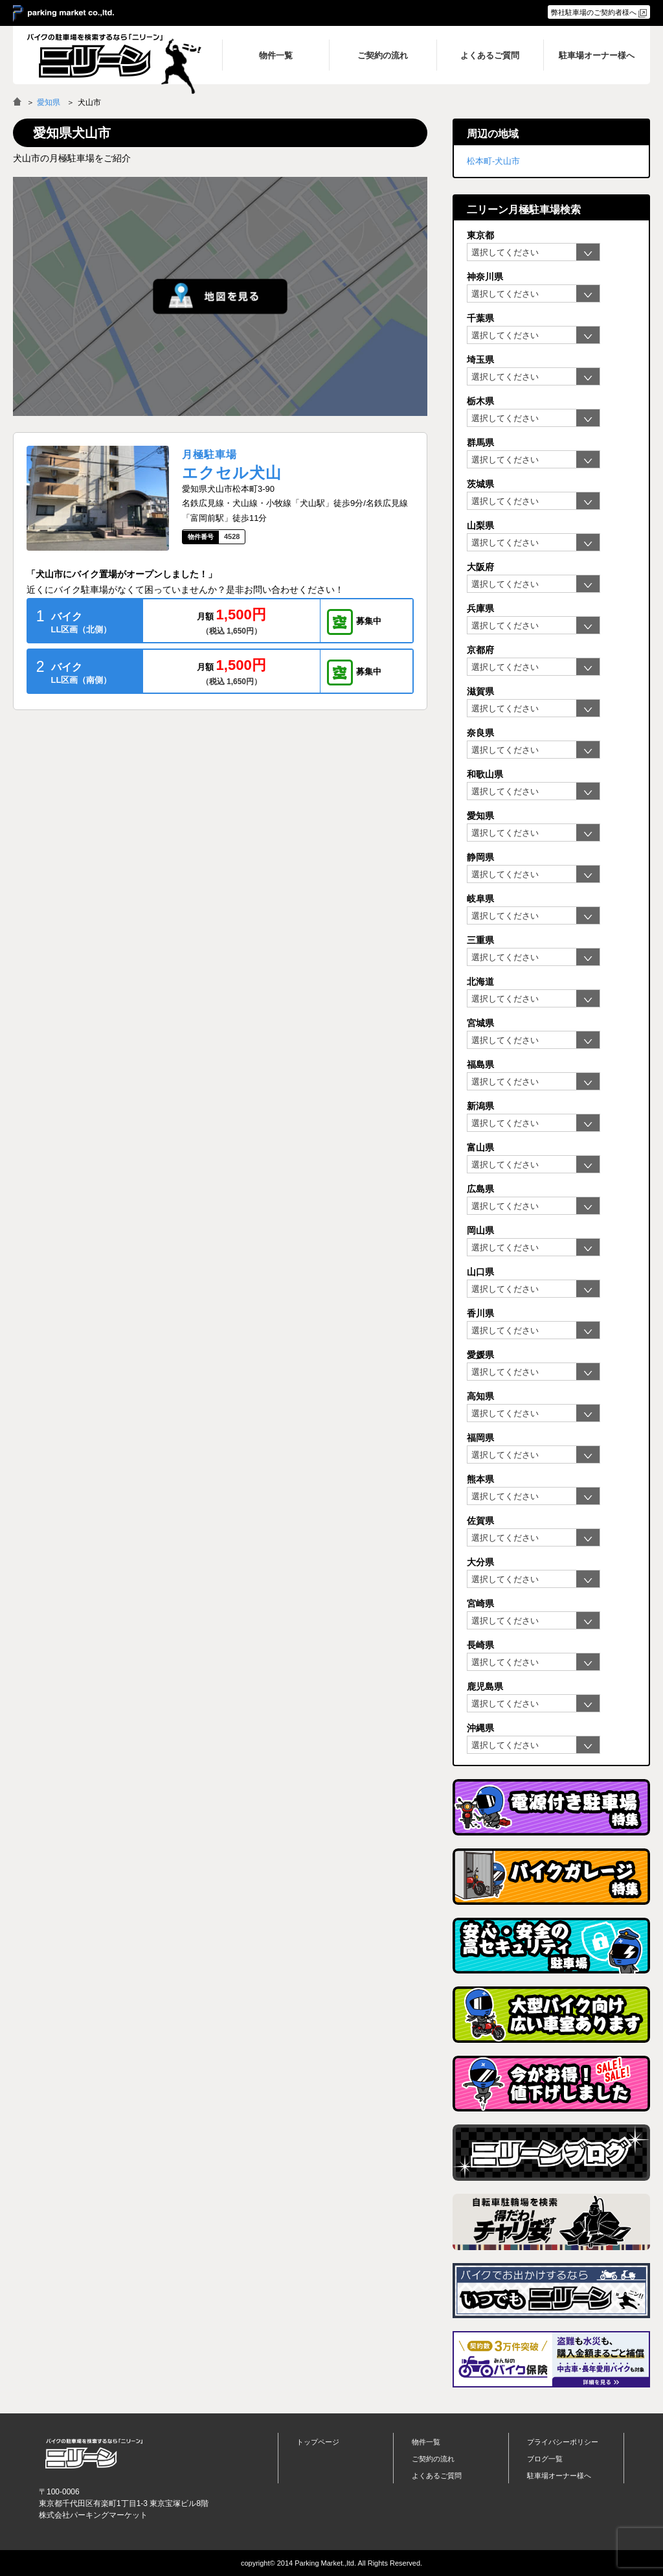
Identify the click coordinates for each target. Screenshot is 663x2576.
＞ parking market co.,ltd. (63, 13)
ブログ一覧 (545, 2459)
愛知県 (48, 102)
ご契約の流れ (433, 2459)
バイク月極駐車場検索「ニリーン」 (93, 2454)
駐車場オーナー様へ (559, 2475)
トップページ (318, 2442)
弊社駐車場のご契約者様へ (593, 12)
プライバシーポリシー (562, 2442)
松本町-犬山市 (493, 161)
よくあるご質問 (437, 2475)
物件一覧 (426, 2442)
